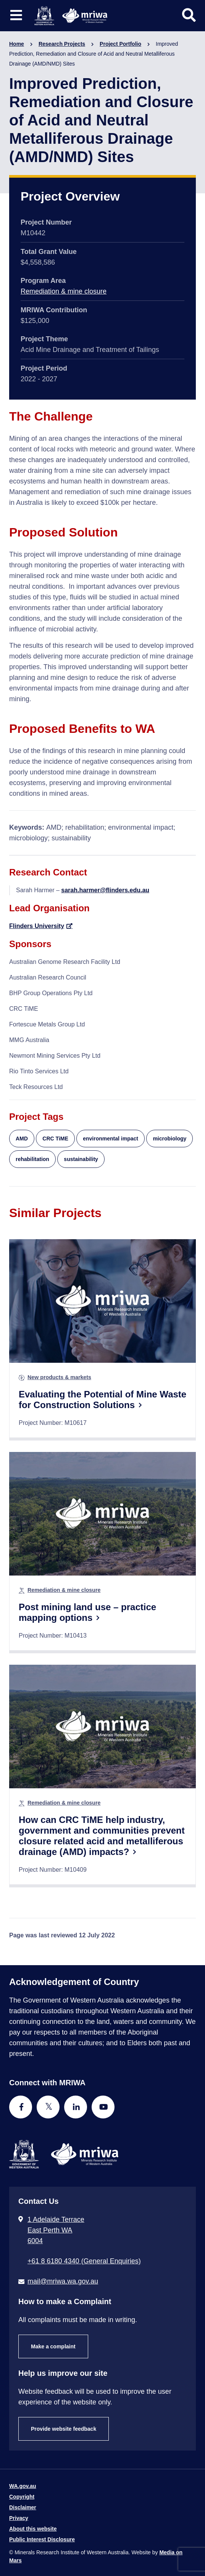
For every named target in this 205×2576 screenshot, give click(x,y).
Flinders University (36, 926)
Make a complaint (53, 2346)
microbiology (169, 1138)
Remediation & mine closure (64, 291)
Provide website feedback (63, 2429)
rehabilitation (32, 1159)
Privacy (18, 2518)
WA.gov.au (22, 2486)
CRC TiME (55, 1138)
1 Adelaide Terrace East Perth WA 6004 (55, 2230)
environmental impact (110, 1138)
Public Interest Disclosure (42, 2539)
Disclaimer (22, 2507)
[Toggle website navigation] (16, 15)
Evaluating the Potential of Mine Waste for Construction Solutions (102, 1399)
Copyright (21, 2497)
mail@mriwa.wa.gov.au (62, 2281)
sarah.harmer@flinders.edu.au (105, 890)
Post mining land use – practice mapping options (87, 1612)
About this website (32, 2529)
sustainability (81, 1159)
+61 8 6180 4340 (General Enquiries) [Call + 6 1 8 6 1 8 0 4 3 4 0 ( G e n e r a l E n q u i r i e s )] (84, 2261)
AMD (22, 1138)
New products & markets (59, 1377)
